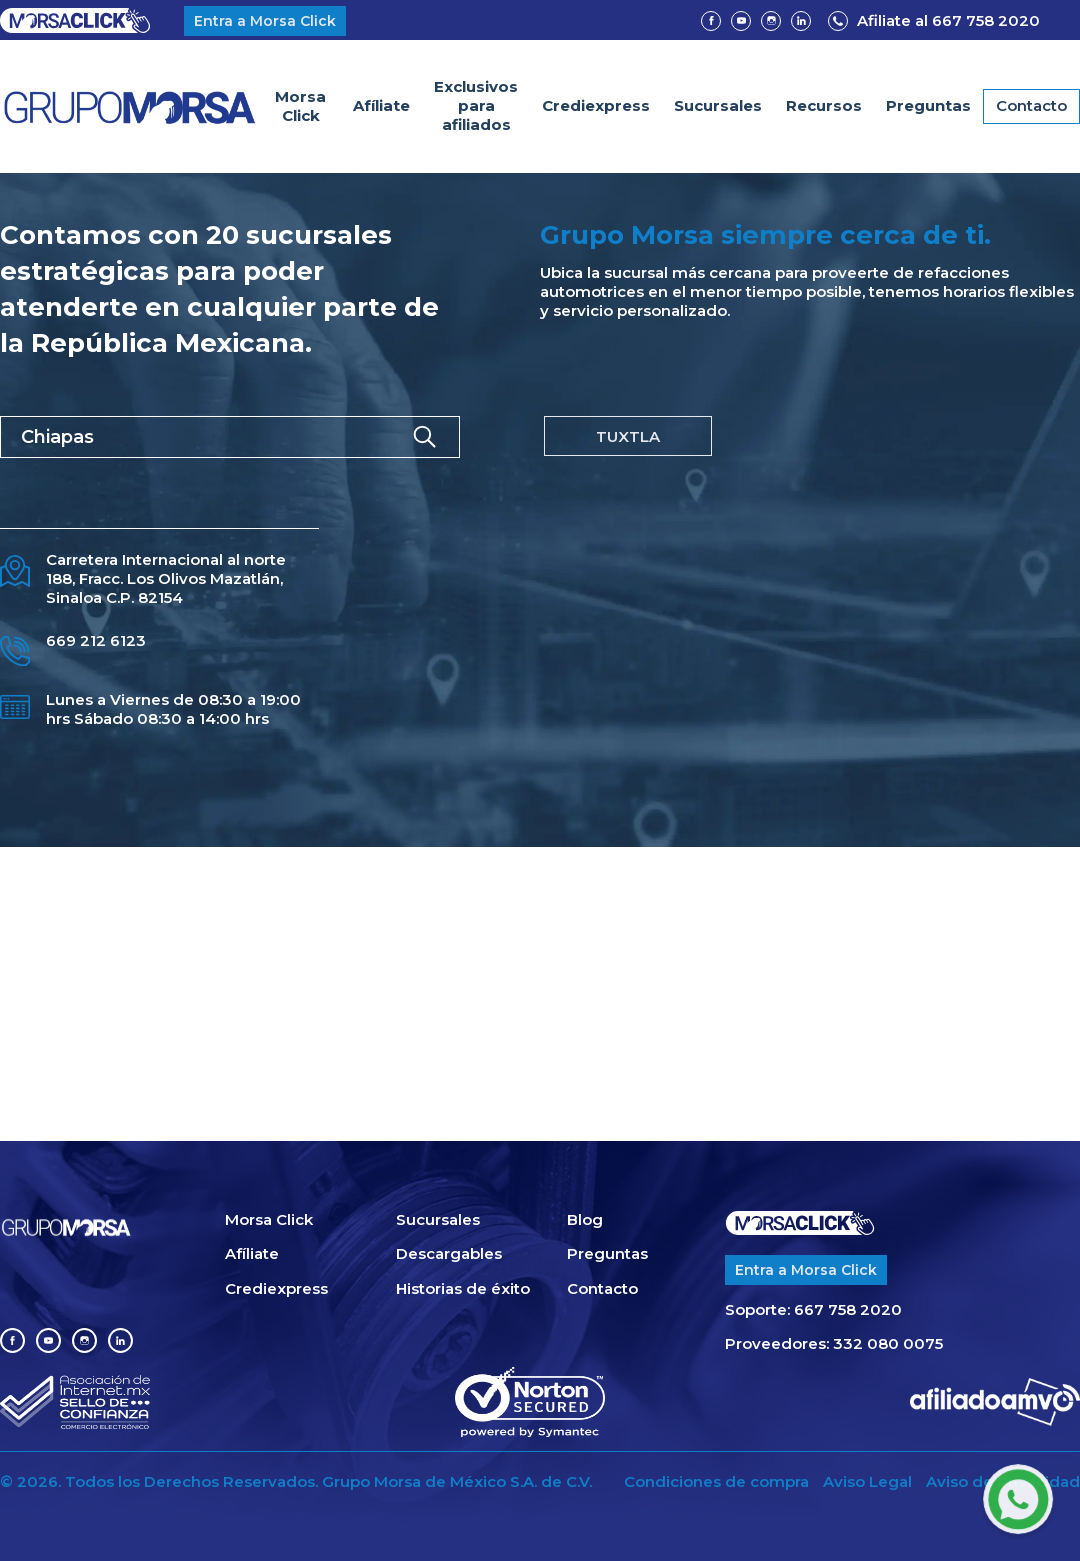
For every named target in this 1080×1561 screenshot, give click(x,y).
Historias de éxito (463, 1289)
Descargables (449, 1254)
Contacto (1031, 105)
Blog (585, 1220)
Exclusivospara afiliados (476, 105)
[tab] (628, 436)
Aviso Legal (867, 1482)
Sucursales (718, 105)
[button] (824, 106)
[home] (130, 106)
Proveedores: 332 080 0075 (834, 1344)
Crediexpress (596, 105)
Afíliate (381, 105)
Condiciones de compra (716, 1482)
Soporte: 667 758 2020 (813, 1310)
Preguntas (928, 105)
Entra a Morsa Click (265, 21)
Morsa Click (300, 106)
